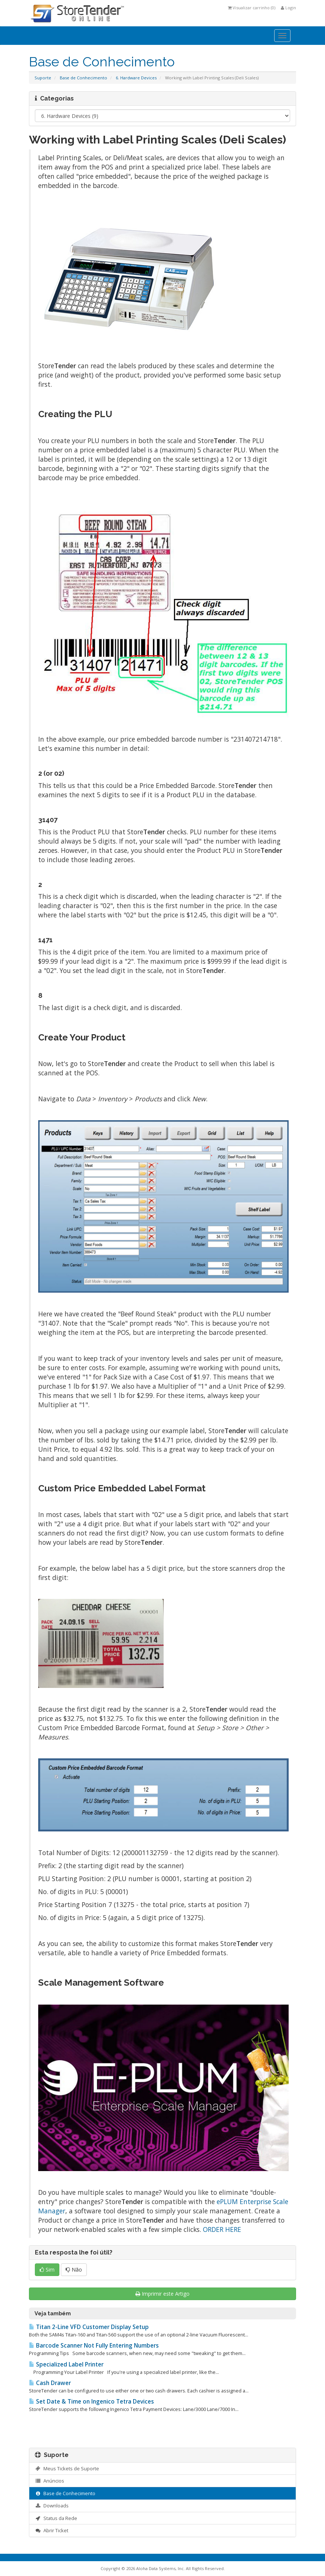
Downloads (52, 2505)
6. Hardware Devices (136, 77)
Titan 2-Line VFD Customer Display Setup (89, 2327)
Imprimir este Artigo (162, 2293)
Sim (47, 2269)
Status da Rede (56, 2518)
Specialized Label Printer (66, 2364)
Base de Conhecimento (83, 77)
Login (288, 7)
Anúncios (49, 2480)
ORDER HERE (222, 2229)
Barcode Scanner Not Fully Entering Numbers (94, 2345)
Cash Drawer (50, 2383)
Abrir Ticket (51, 2530)
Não (74, 2269)
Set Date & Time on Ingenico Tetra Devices (91, 2401)
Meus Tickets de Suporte (67, 2468)
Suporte (43, 77)
